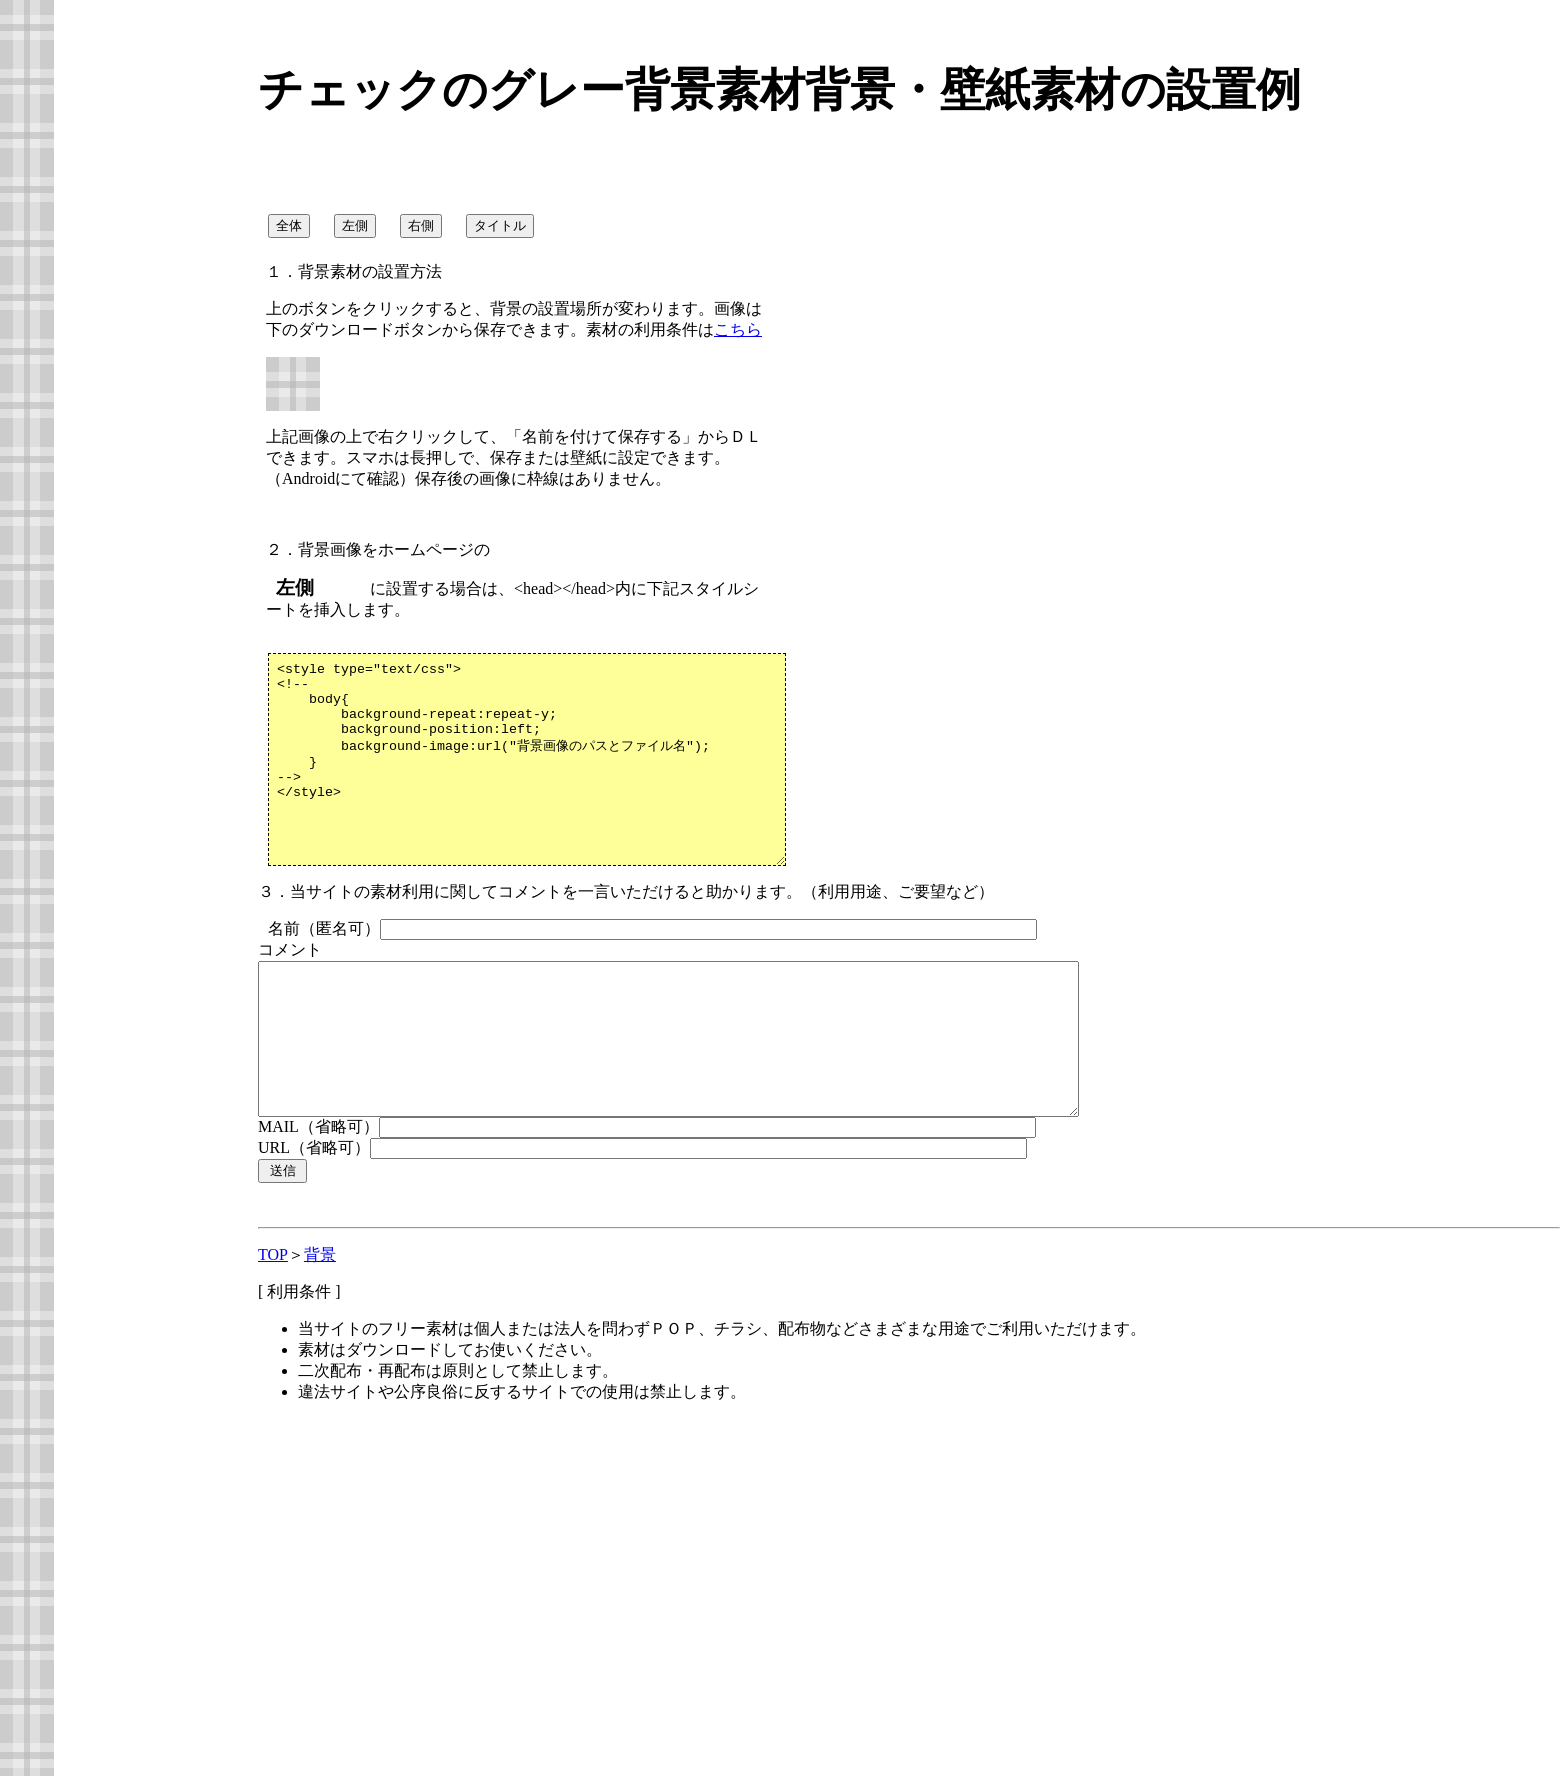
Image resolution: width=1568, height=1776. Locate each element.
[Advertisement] (426, 1628)
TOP (273, 1323)
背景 (320, 1323)
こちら (738, 329)
